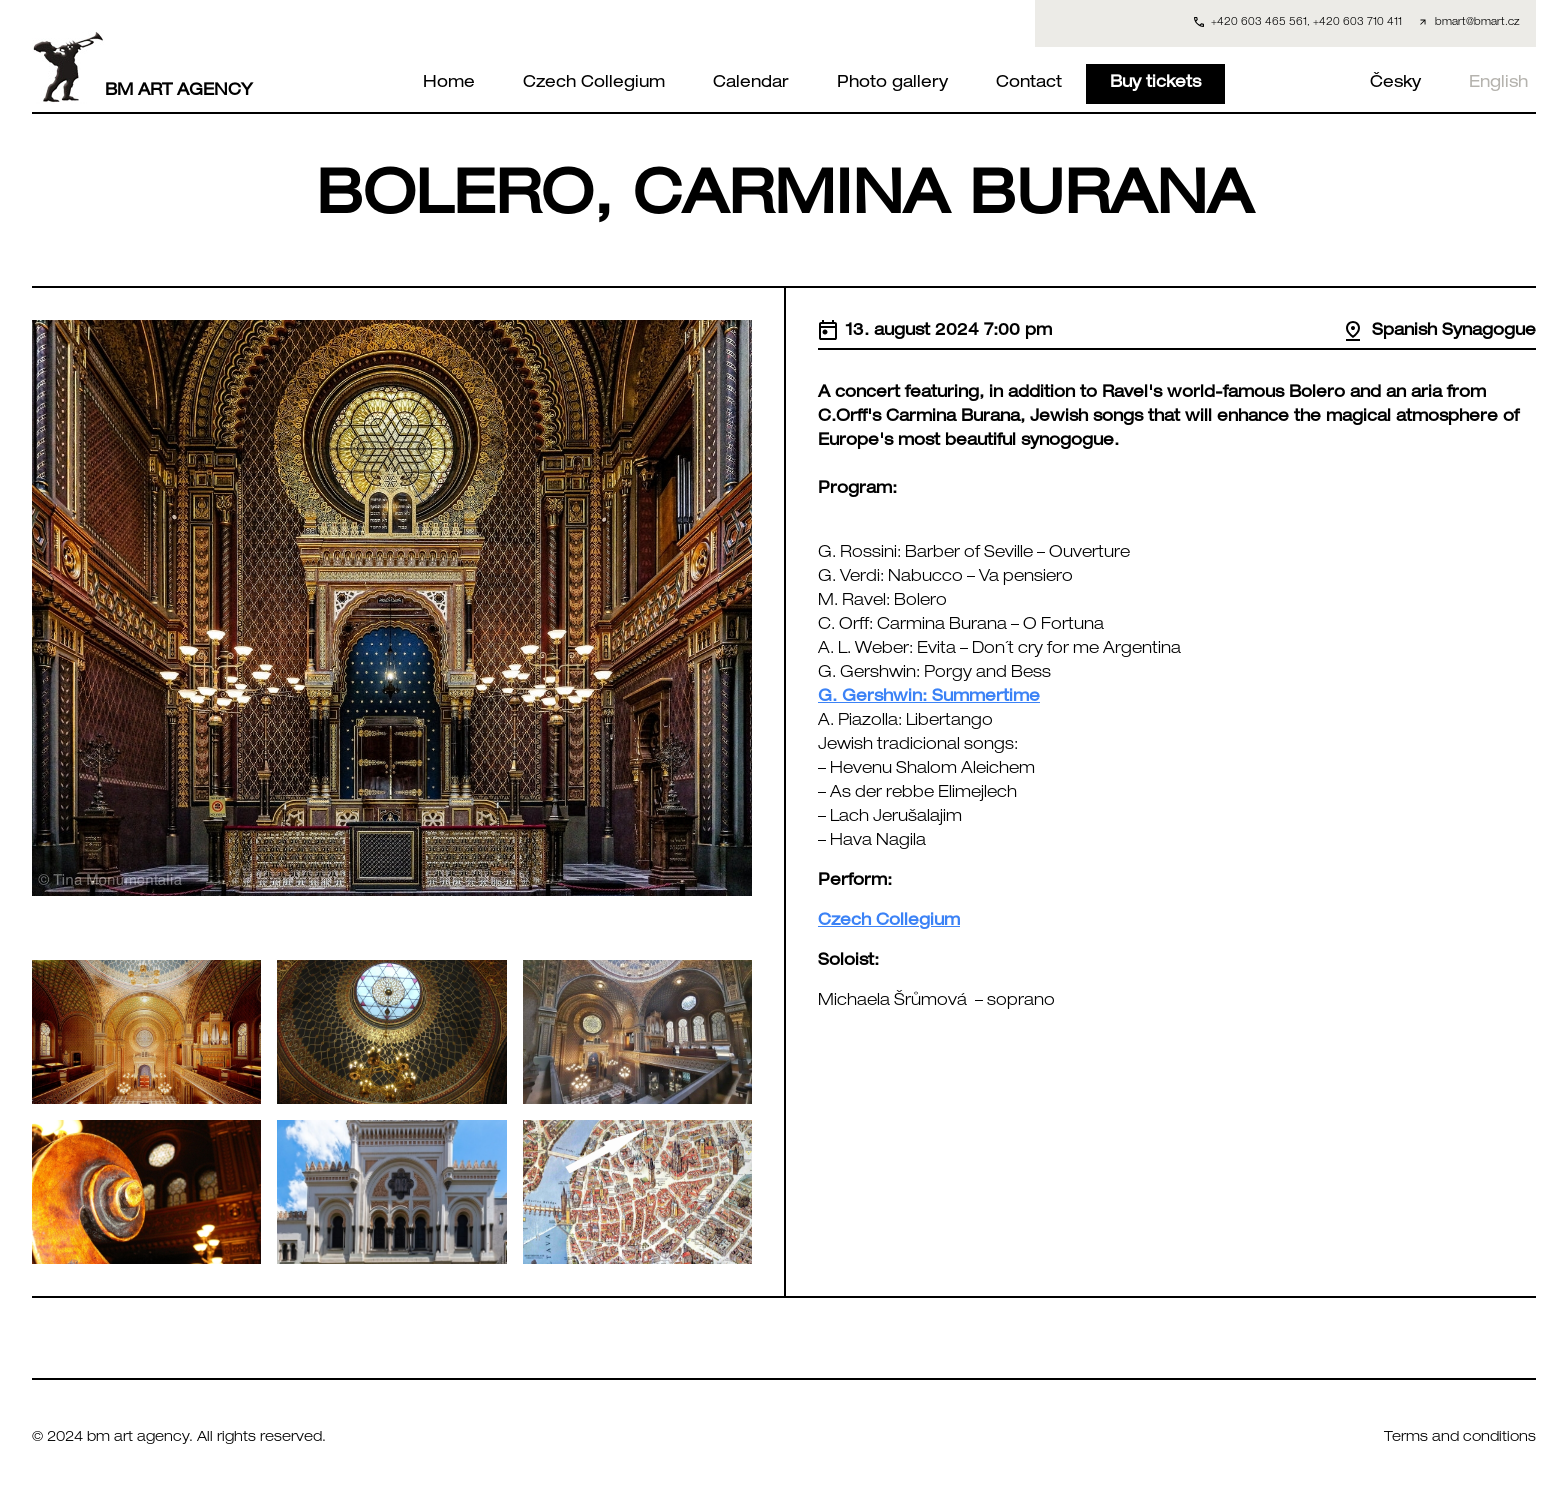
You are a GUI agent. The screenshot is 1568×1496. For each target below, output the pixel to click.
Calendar (751, 84)
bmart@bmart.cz (1477, 23)
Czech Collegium (594, 84)
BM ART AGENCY (142, 67)
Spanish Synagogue (1439, 332)
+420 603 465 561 (1259, 23)
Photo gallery (892, 84)
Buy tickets (1155, 84)
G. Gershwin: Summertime (929, 698)
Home (449, 84)
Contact (1029, 84)
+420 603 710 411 (1357, 23)
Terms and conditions (1460, 1438)
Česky (1395, 84)
